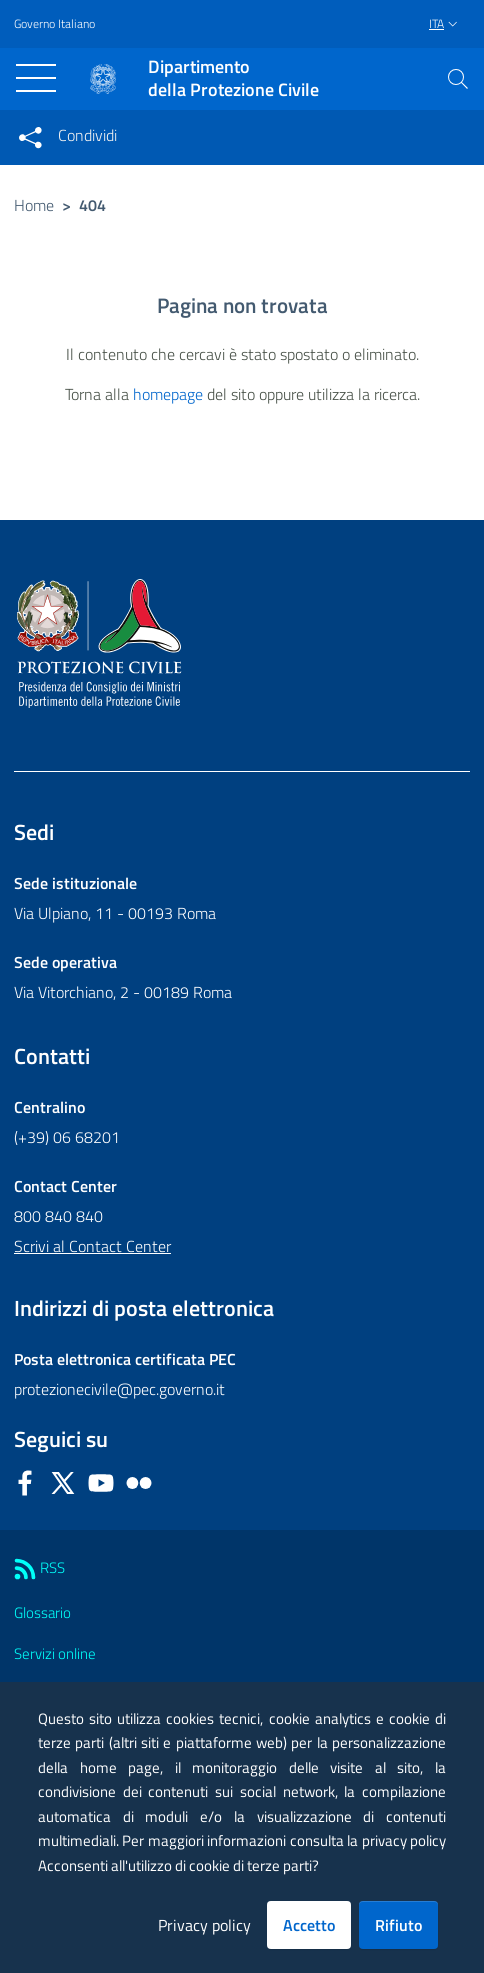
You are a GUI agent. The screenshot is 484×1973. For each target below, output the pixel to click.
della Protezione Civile (233, 78)
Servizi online (55, 1653)
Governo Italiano (54, 24)
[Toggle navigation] (36, 78)
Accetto (309, 1925)
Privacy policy (204, 1925)
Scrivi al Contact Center (92, 1246)
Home (34, 205)
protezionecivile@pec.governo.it (119, 1389)
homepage (168, 394)
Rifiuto (398, 1925)
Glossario (42, 1612)
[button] (458, 79)
